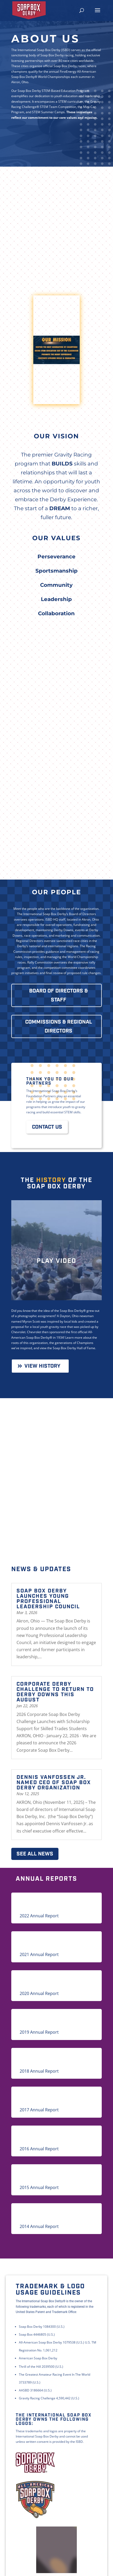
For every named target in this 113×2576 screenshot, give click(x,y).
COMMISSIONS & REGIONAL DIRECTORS (58, 1026)
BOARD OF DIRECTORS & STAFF (58, 995)
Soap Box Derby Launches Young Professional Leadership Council (48, 1598)
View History (42, 1366)
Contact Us (47, 1127)
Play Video (56, 1261)
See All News (35, 1853)
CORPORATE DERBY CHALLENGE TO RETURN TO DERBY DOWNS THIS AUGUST (55, 1692)
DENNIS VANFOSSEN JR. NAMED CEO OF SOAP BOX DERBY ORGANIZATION (54, 1782)
